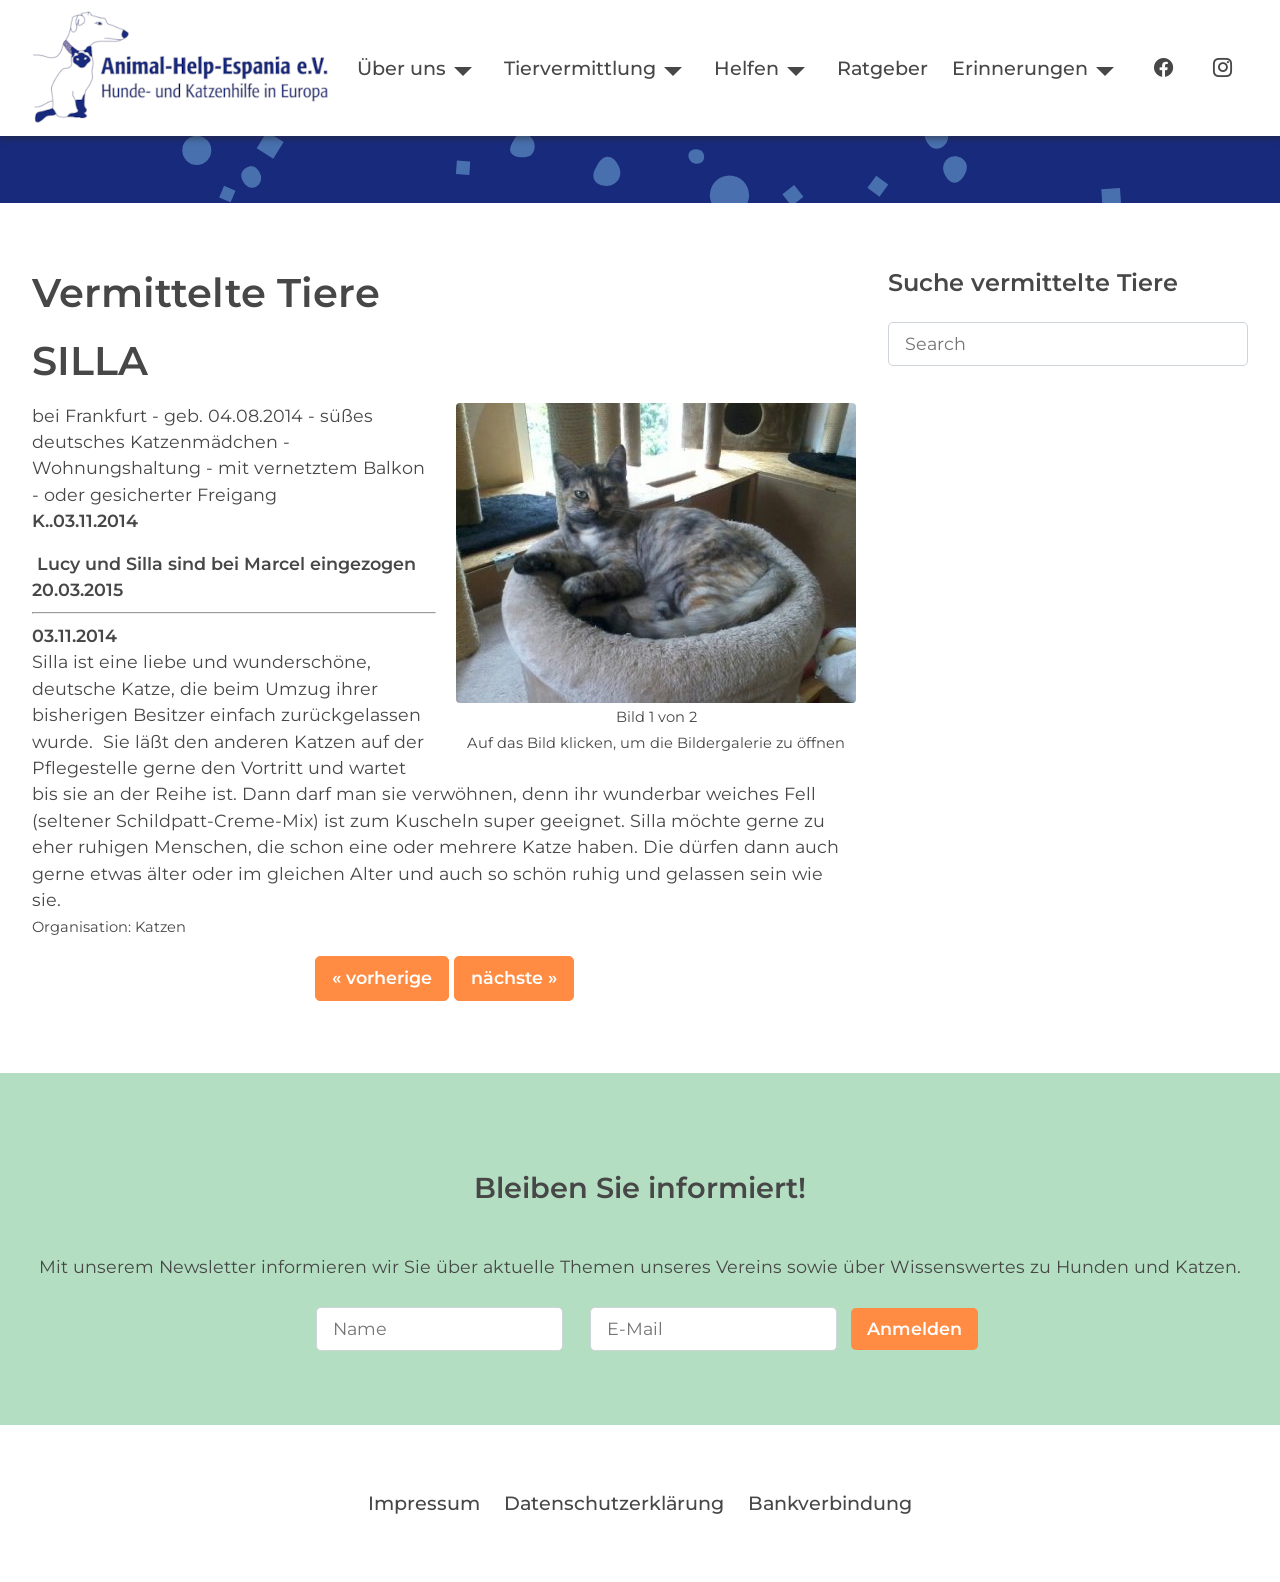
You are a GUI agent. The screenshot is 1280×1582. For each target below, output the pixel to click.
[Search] (1068, 344)
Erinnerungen (1020, 68)
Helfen (746, 68)
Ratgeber (882, 68)
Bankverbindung (830, 1503)
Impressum (424, 1503)
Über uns (401, 68)
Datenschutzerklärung (614, 1503)
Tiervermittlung (580, 68)
